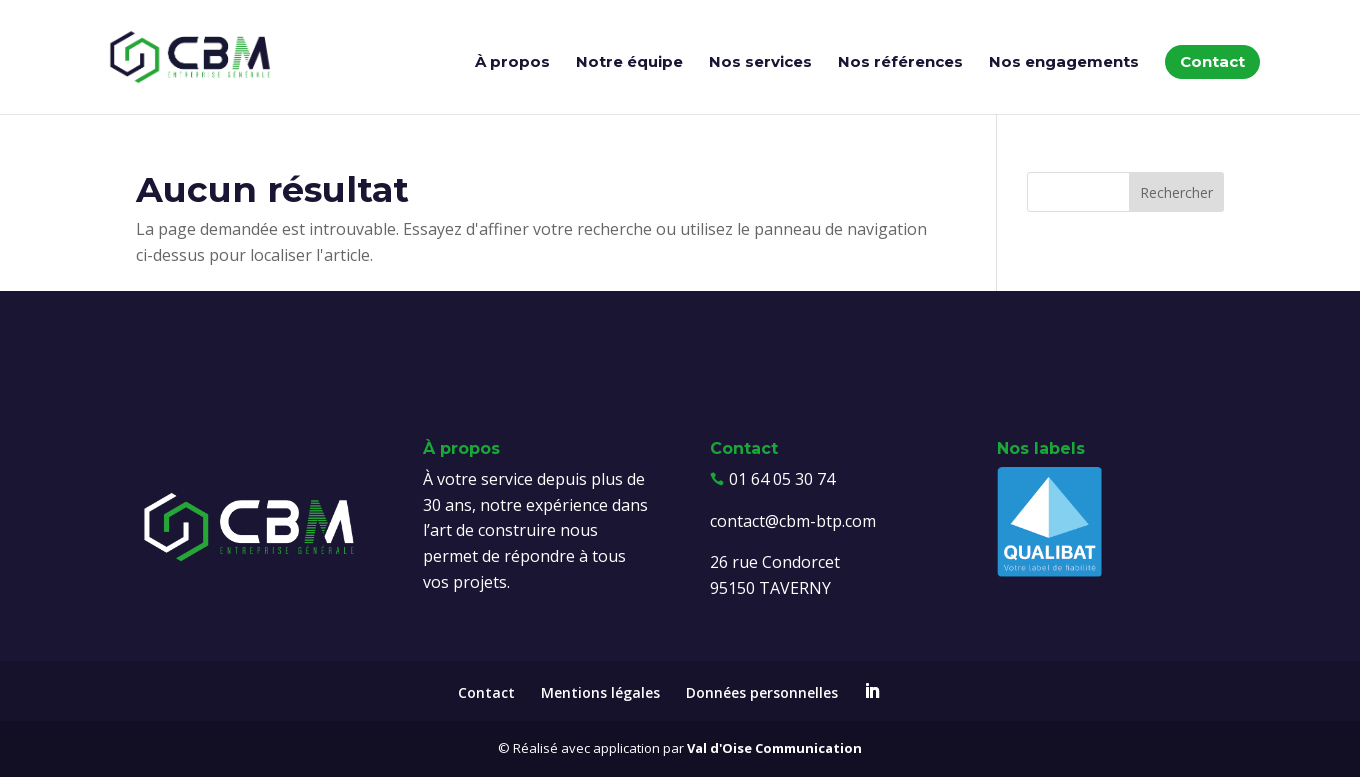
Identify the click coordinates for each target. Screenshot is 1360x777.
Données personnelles (762, 692)
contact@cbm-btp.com (793, 521)
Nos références (900, 63)
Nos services (760, 63)
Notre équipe (629, 63)
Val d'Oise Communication (774, 748)
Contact (1212, 61)
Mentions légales (600, 692)
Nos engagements (1064, 63)
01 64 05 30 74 (782, 479)
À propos (512, 63)
